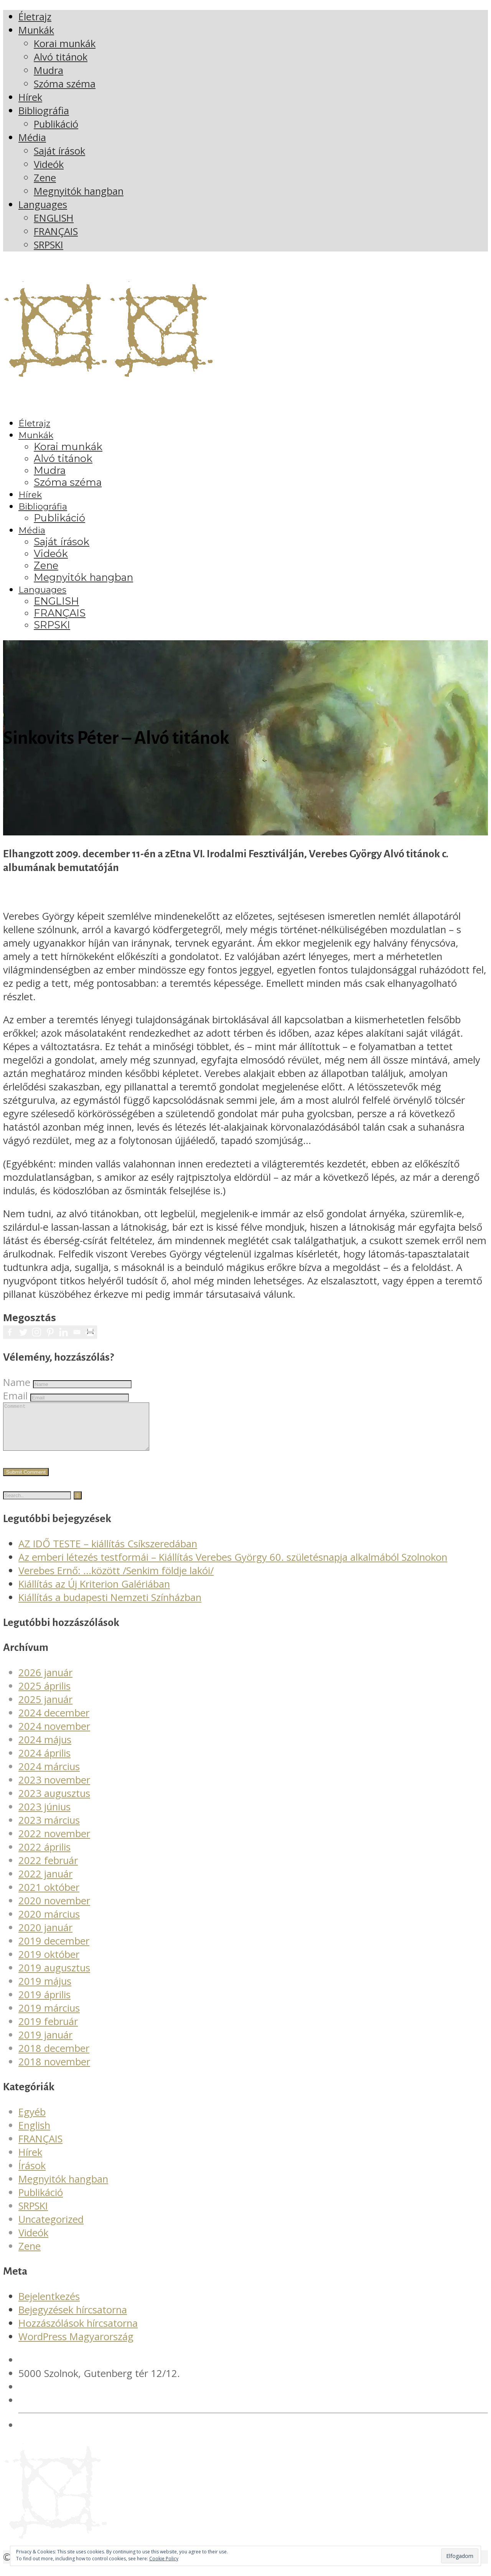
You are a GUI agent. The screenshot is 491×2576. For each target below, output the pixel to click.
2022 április (44, 1856)
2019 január (45, 2044)
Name (16, 1382)
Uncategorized (51, 2228)
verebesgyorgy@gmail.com (79, 2409)
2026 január (45, 1681)
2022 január (45, 1883)
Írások (32, 2174)
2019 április (44, 2003)
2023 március (49, 1829)
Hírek (30, 2161)
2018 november (54, 2071)
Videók (33, 2242)
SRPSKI (33, 2215)
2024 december (53, 1722)
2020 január (45, 1936)
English (34, 2134)
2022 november (54, 1842)
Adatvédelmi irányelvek (70, 2434)
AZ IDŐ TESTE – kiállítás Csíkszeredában (107, 1553)
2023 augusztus (54, 1802)
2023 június (44, 1816)
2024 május (44, 1749)
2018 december (53, 2057)
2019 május (44, 1990)
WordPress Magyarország (75, 2345)
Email (15, 1395)
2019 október (48, 1963)
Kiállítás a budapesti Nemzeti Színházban (109, 1606)
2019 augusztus (54, 1977)
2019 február (48, 2030)
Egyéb (32, 2121)
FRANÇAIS (40, 2148)
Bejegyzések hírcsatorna (72, 2319)
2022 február (48, 1869)
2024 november (54, 1735)
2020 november (54, 1910)
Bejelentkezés (49, 2305)
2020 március (49, 1923)
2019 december (53, 1950)
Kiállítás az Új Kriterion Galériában (94, 1593)
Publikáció (40, 2201)
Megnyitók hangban (63, 2188)
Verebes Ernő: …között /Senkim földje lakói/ (116, 1579)
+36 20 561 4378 (56, 2396)
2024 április (44, 1762)
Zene (29, 2255)
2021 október (48, 1896)
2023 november (54, 1789)
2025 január (45, 1708)
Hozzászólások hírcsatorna (78, 2332)
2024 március (49, 1775)
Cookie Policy (163, 2558)
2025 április (44, 1695)
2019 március (49, 2017)
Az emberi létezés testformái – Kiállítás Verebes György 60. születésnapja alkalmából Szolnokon (232, 1566)
